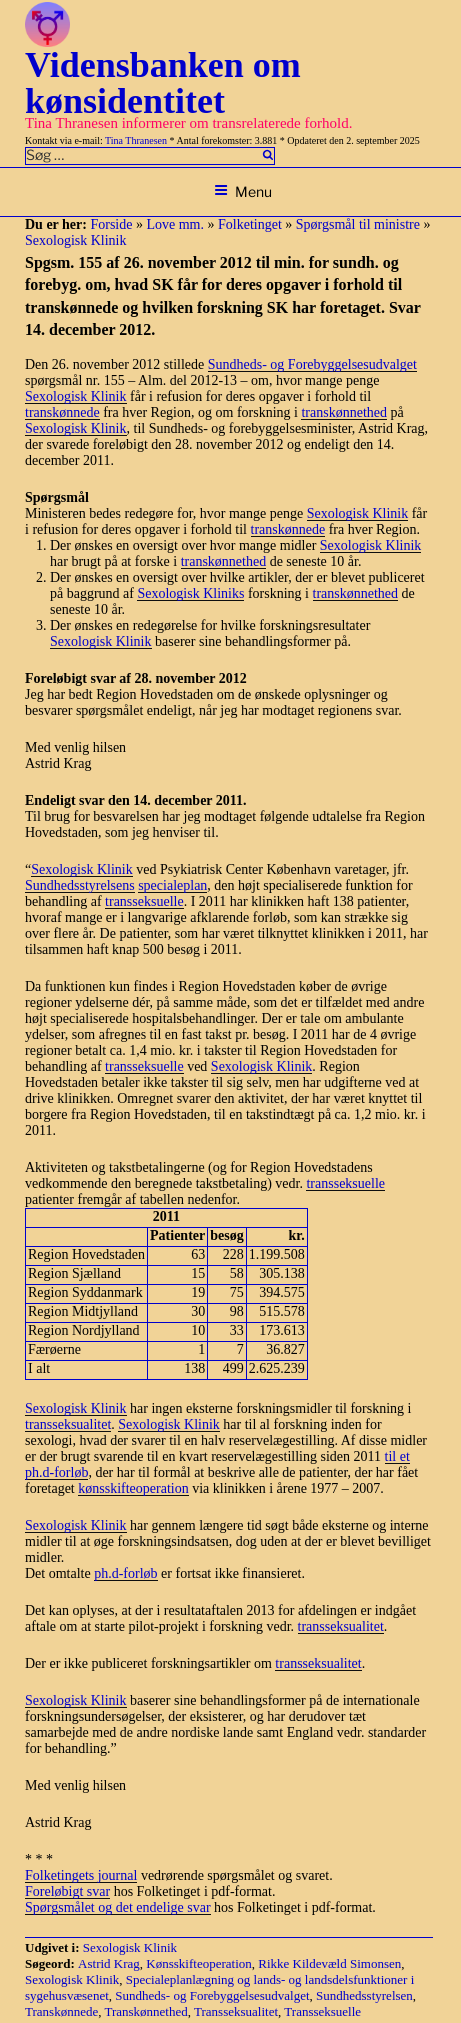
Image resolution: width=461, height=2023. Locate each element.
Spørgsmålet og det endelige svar (118, 1907)
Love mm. (175, 224)
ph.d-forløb (125, 1573)
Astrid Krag (109, 1963)
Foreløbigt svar (67, 1891)
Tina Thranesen (136, 140)
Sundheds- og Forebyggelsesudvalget (312, 364)
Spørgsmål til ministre (358, 224)
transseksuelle (144, 901)
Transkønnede (61, 2011)
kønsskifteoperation (133, 1488)
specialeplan (172, 885)
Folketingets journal (81, 1875)
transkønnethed (344, 412)
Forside (111, 224)
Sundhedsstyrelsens (80, 885)
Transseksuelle (322, 2011)
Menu (243, 191)
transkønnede (62, 412)
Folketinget (250, 224)
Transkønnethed (145, 2011)
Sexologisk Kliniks (190, 593)
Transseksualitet (236, 2011)
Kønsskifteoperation (198, 1963)
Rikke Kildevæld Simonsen (329, 1963)
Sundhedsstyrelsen (364, 1995)
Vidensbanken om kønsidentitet (163, 83)
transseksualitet (68, 1424)
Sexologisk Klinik (76, 240)
